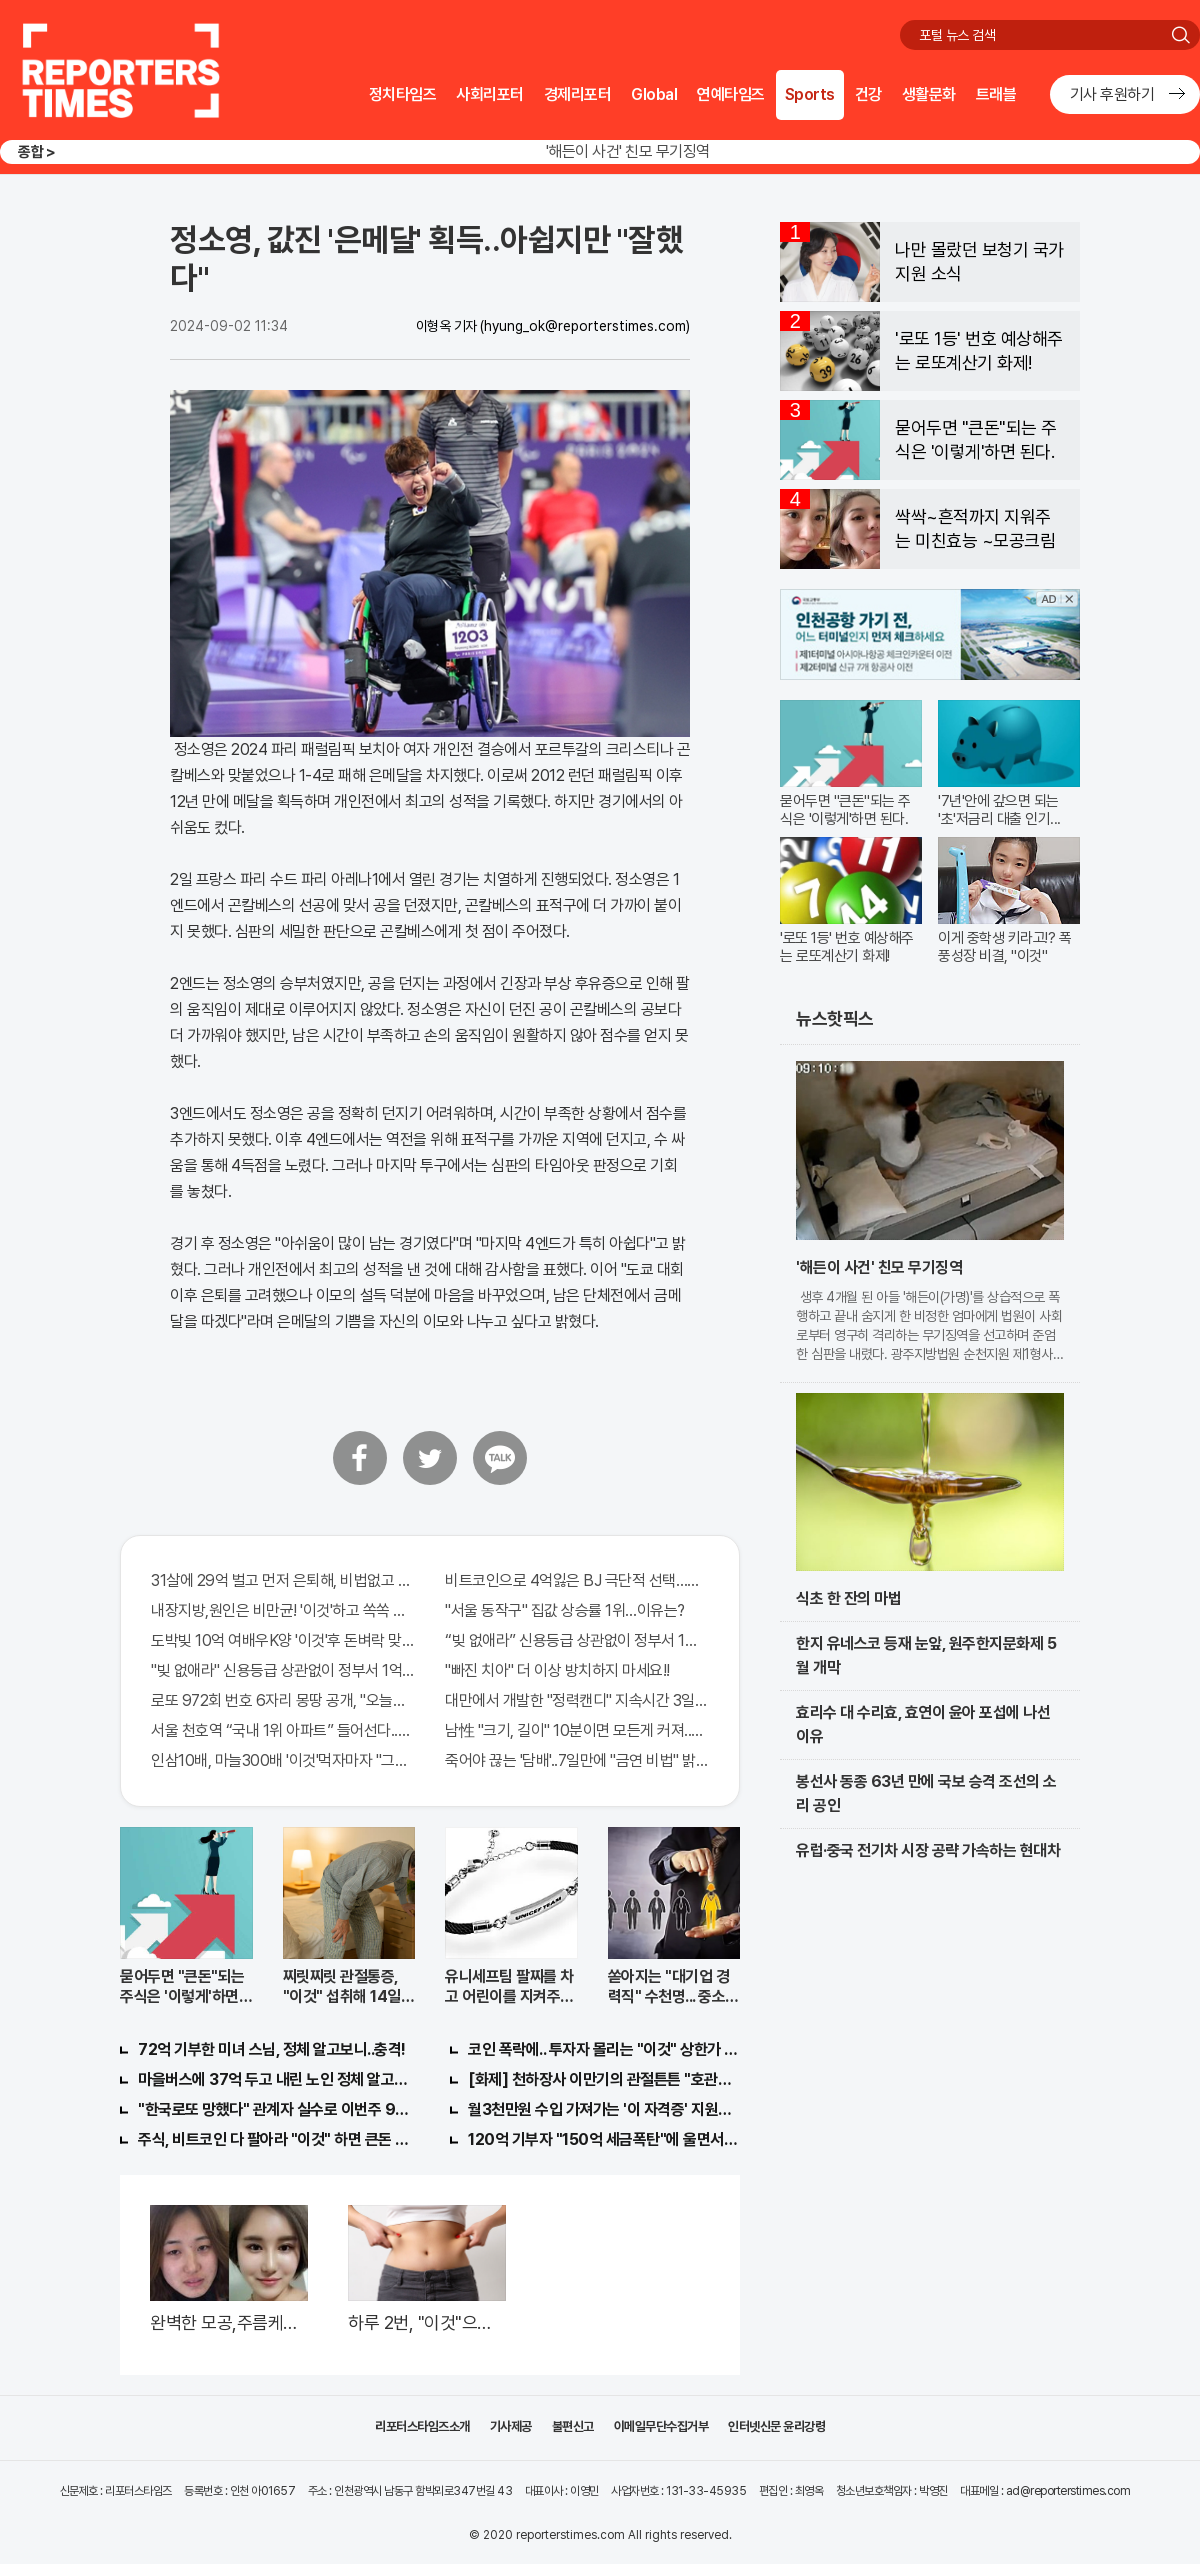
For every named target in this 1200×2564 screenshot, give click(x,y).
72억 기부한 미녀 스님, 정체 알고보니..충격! (272, 2049)
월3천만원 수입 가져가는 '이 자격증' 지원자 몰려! (604, 2109)
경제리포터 (578, 94)
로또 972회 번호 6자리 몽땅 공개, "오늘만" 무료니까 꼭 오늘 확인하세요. (283, 1700)
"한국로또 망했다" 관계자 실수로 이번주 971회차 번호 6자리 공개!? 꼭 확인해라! (274, 2109)
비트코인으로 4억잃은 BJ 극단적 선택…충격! (577, 1580)
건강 (868, 94)
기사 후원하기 (1112, 94)
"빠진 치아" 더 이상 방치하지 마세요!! (557, 1670)
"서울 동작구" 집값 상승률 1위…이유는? (565, 1610)
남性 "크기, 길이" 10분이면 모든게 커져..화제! (577, 1730)
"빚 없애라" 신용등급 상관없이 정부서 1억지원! (283, 1670)
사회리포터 (490, 94)
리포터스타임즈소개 (422, 2426)
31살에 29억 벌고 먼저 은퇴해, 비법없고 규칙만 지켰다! (283, 1580)
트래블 (996, 94)
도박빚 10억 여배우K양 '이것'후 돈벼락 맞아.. (283, 1640)
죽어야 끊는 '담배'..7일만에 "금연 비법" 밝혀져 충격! (577, 1760)
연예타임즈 (731, 94)
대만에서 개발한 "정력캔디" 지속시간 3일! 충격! (577, 1700)
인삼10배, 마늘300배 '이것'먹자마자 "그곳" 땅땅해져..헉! (283, 1760)
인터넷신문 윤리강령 (776, 2426)
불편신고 (573, 2426)
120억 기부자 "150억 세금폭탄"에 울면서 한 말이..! (604, 2139)
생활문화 (929, 94)
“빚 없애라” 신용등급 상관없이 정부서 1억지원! (577, 1640)
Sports (810, 94)
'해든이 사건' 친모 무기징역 (628, 151)
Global (654, 94)
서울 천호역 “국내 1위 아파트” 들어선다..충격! (283, 1730)
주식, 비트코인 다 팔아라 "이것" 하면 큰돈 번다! (274, 2139)
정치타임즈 (403, 94)
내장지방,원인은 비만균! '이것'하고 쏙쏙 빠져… (283, 1610)
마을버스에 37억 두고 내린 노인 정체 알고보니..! (274, 2079)
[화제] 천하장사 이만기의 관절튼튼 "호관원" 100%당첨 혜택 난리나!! (604, 2079)
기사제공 (511, 2426)
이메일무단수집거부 (661, 2426)
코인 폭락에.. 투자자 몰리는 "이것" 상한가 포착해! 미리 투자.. (604, 2049)
